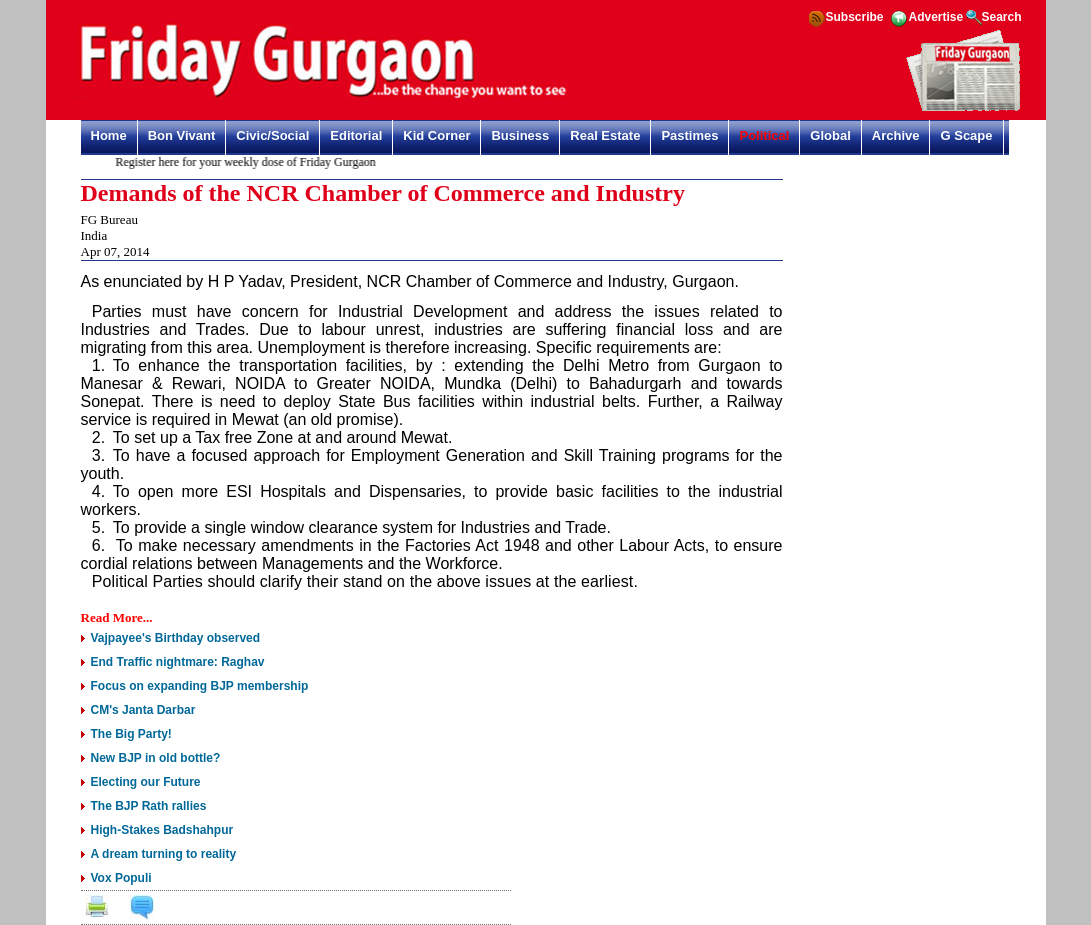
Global (830, 135)
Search (1002, 17)
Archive (896, 135)
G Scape (966, 135)
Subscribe (855, 17)
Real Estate (605, 135)
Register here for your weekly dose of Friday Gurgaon (248, 162)
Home (109, 135)
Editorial (356, 135)
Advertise (936, 17)
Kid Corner (436, 135)
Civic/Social (272, 135)
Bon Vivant (182, 135)
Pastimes (689, 135)
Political (764, 135)
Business (520, 135)
